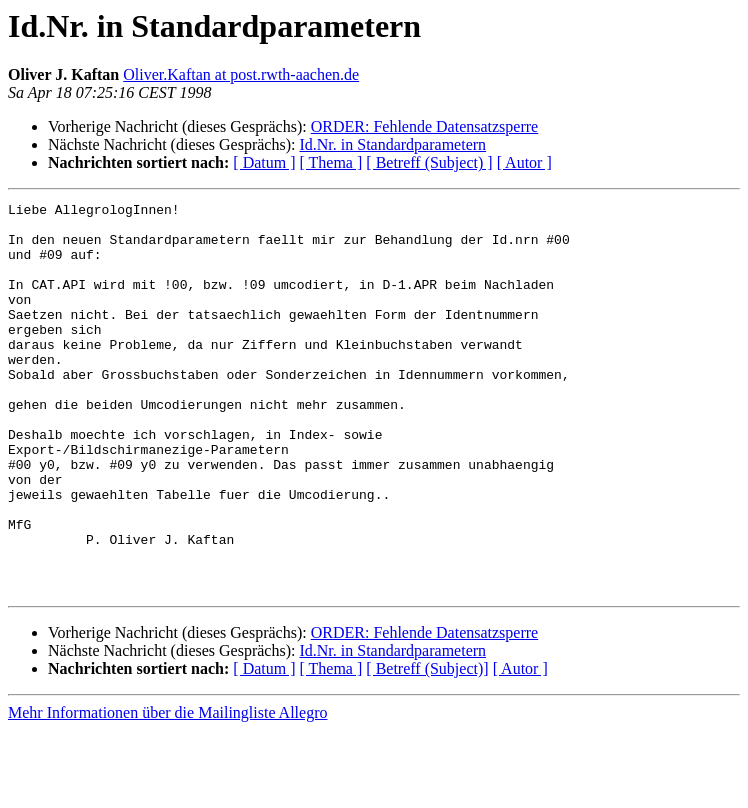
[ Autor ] (524, 162)
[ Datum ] (264, 162)
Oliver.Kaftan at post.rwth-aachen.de (241, 74)
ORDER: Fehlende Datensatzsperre (424, 126)
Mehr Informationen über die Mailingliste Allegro (167, 790)
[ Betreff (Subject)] (427, 746)
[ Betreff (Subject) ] (429, 162)
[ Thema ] (331, 162)
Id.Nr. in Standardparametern (392, 144)
